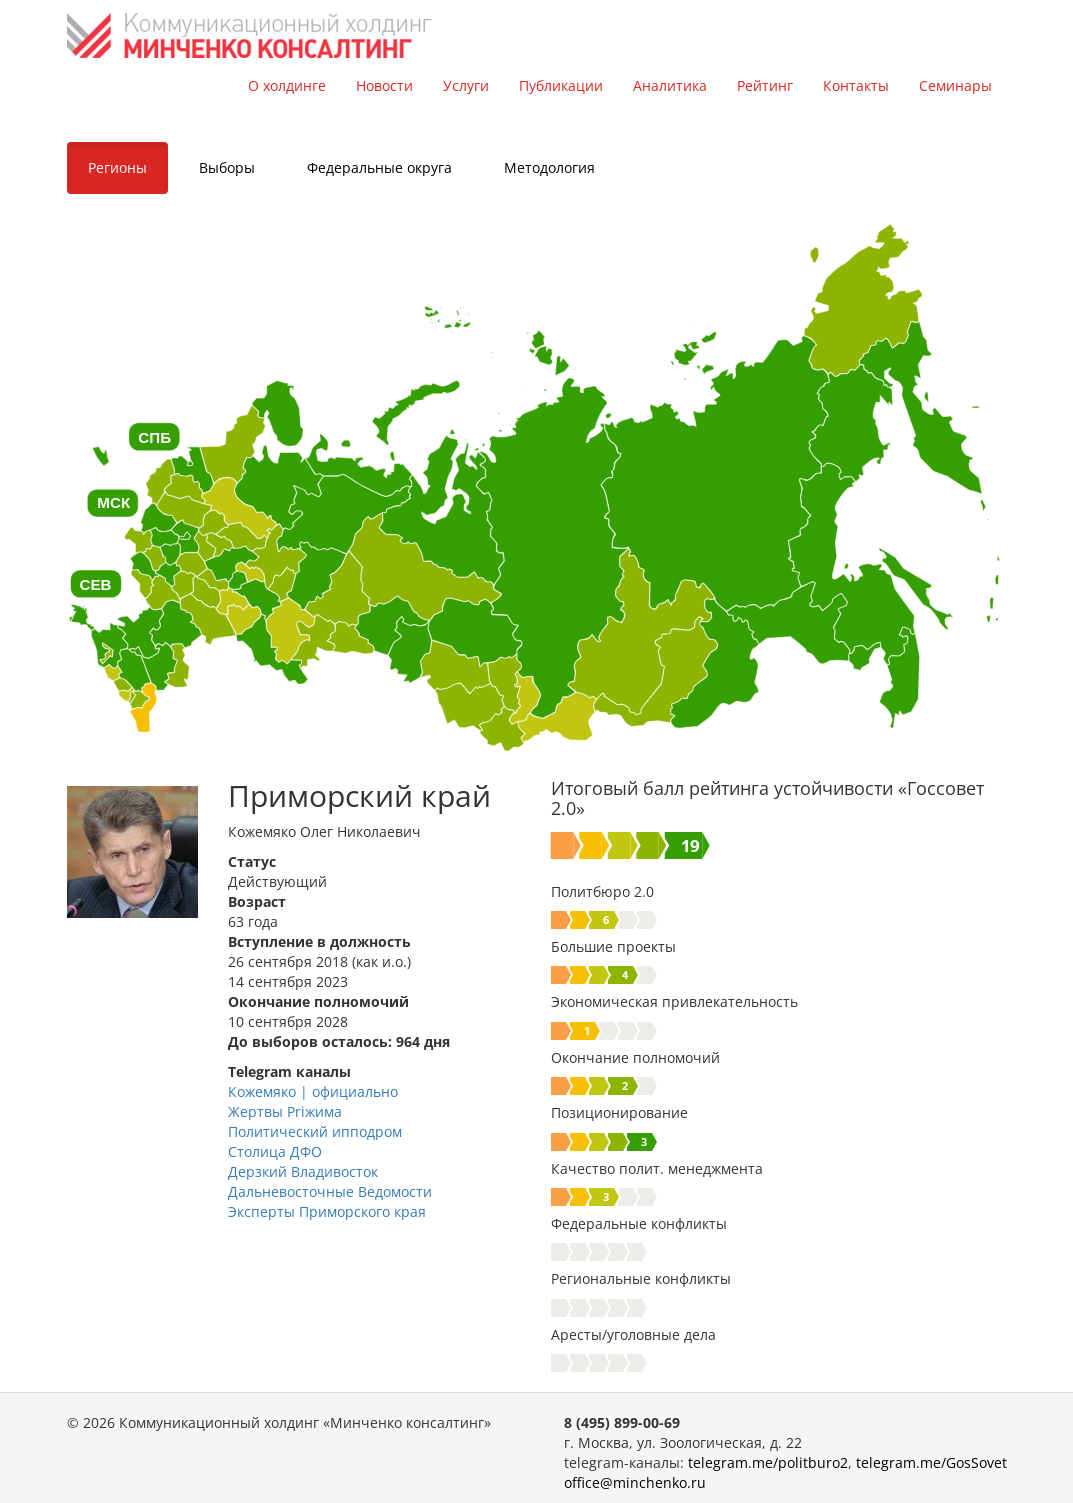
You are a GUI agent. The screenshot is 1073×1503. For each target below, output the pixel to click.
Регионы (117, 167)
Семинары (955, 85)
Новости (384, 85)
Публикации (561, 85)
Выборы (227, 167)
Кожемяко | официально (313, 1091)
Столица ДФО (275, 1151)
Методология (549, 167)
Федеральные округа (379, 167)
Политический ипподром (315, 1131)
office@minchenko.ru (635, 1482)
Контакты (856, 85)
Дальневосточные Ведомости (330, 1191)
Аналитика (670, 85)
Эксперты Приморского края (327, 1211)
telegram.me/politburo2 (768, 1462)
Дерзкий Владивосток (303, 1171)
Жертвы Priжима (285, 1111)
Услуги (466, 85)
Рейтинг (765, 85)
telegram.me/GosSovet (931, 1462)
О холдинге (287, 85)
